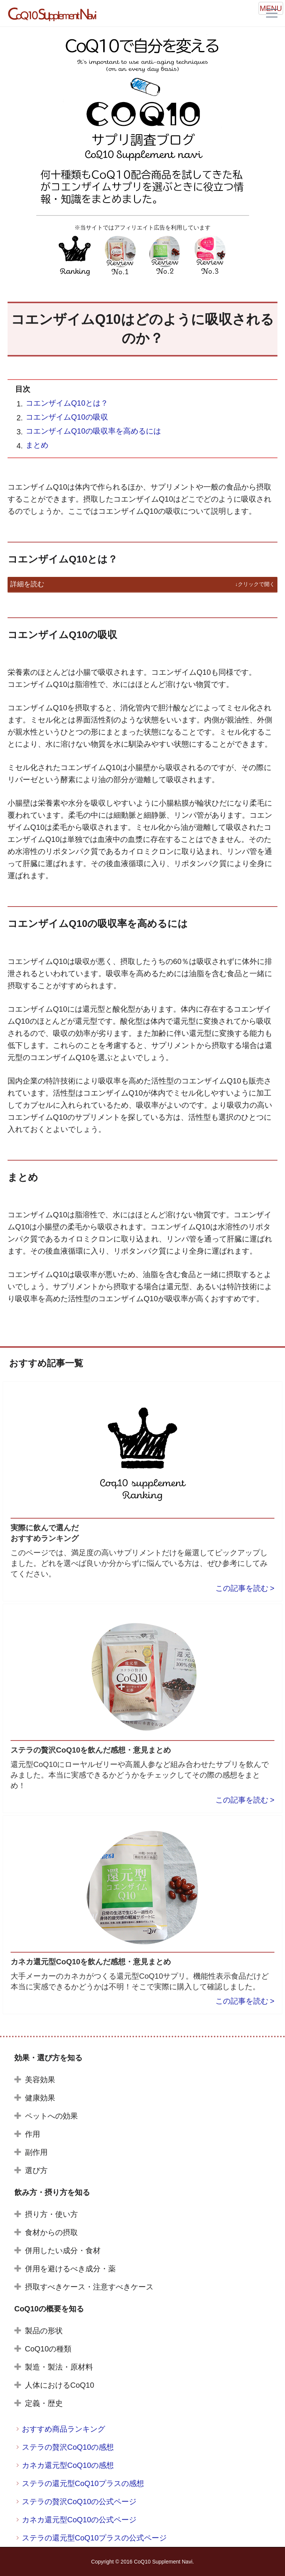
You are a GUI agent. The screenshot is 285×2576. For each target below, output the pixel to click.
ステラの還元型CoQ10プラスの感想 (83, 2483)
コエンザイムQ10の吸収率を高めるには (93, 431)
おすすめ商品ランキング (63, 2429)
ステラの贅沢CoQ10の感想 (68, 2447)
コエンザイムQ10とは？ (67, 403)
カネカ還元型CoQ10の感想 (68, 2465)
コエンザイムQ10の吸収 (67, 417)
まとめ (37, 445)
